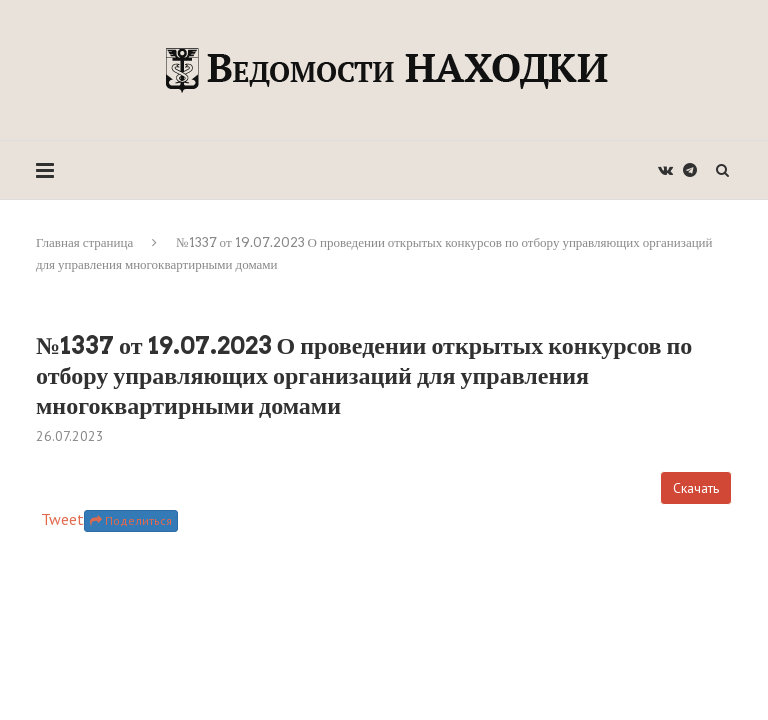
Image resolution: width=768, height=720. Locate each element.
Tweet (62, 519)
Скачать (696, 488)
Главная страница (84, 242)
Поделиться (131, 520)
